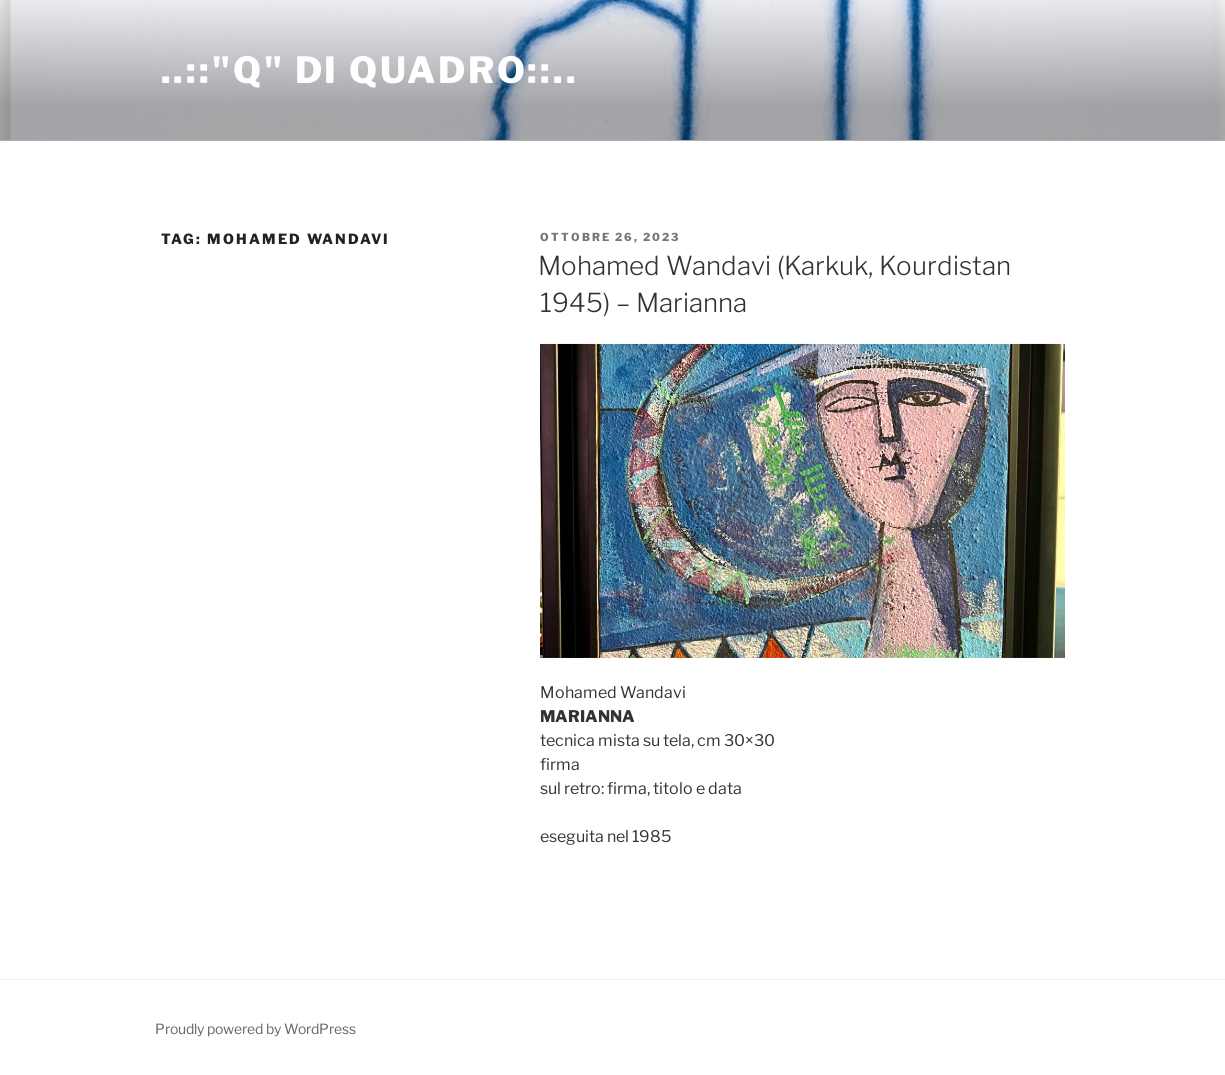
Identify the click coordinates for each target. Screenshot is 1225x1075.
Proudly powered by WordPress (255, 1028)
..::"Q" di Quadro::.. (370, 70)
